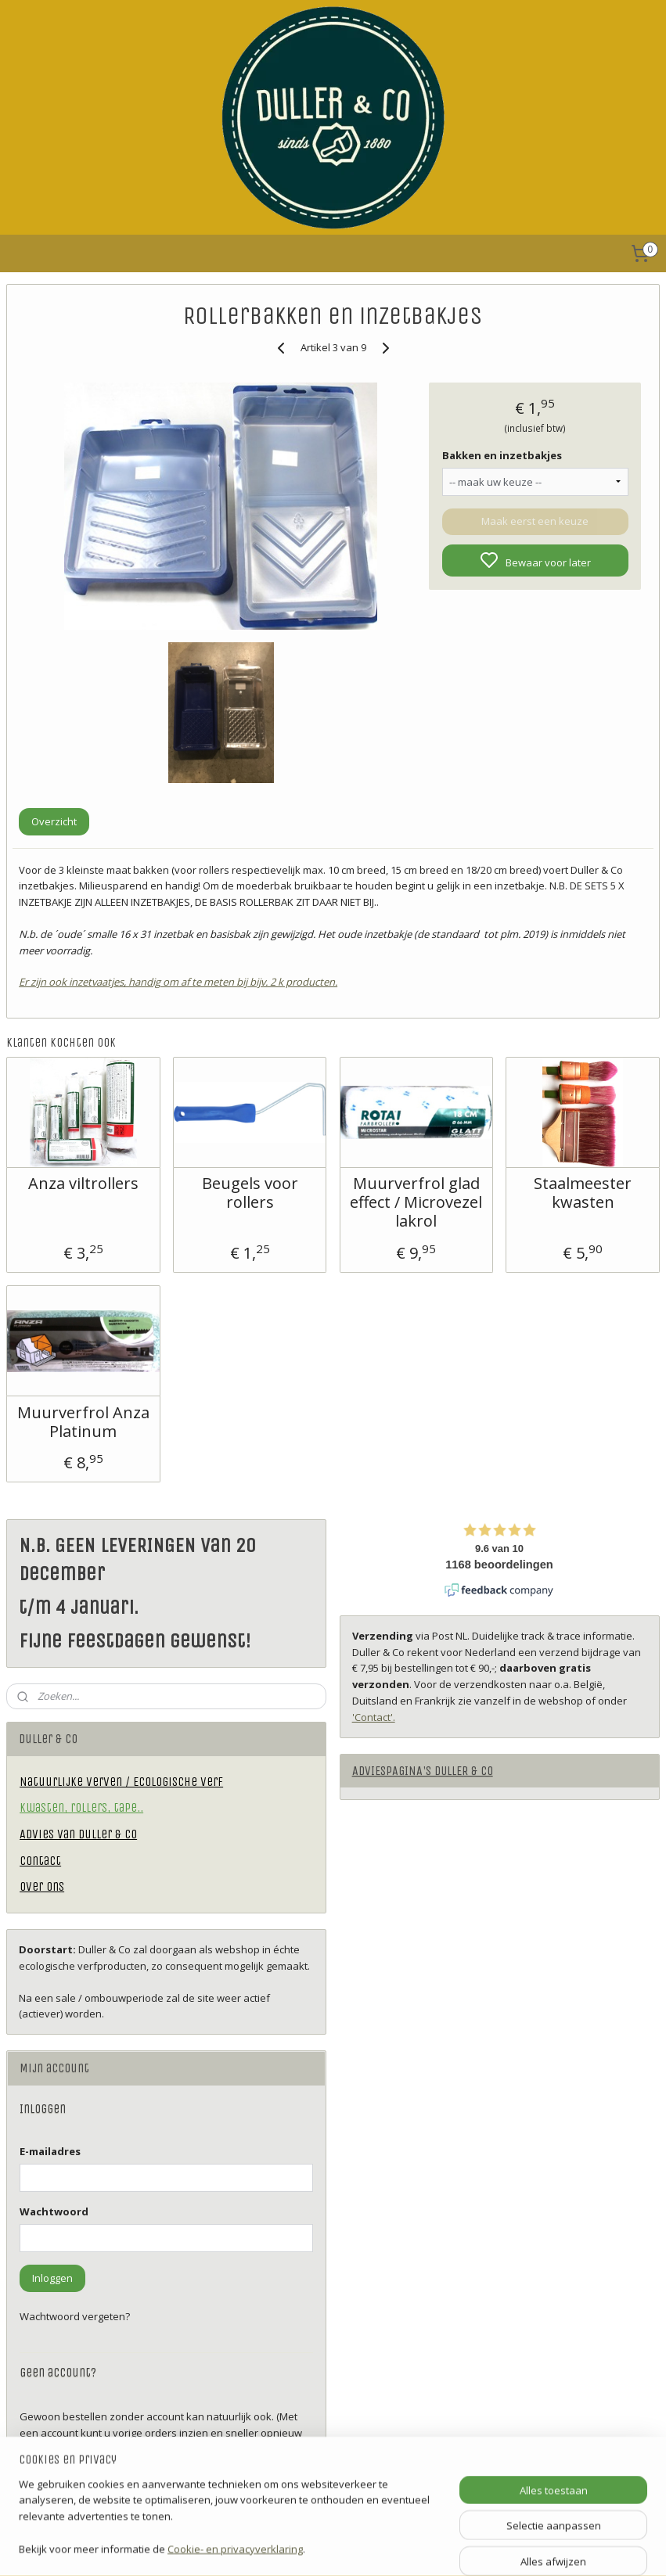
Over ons (42, 1886)
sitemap (380, 2547)
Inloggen (52, 2278)
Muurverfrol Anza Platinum (83, 1422)
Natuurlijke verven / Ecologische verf (121, 1781)
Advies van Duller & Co (78, 1834)
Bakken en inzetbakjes (502, 455)
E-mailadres (50, 2151)
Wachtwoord (54, 2211)
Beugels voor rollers (250, 1193)
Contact (40, 1860)
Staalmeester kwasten (583, 1193)
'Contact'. (373, 1717)
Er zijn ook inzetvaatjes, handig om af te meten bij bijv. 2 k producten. (178, 982)
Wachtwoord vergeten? (75, 2316)
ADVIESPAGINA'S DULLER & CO (422, 1770)
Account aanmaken (78, 2486)
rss (413, 2547)
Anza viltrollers (83, 1183)
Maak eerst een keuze (535, 521)
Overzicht (54, 821)
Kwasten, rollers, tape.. (81, 1807)
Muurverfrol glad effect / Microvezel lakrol (416, 1202)
